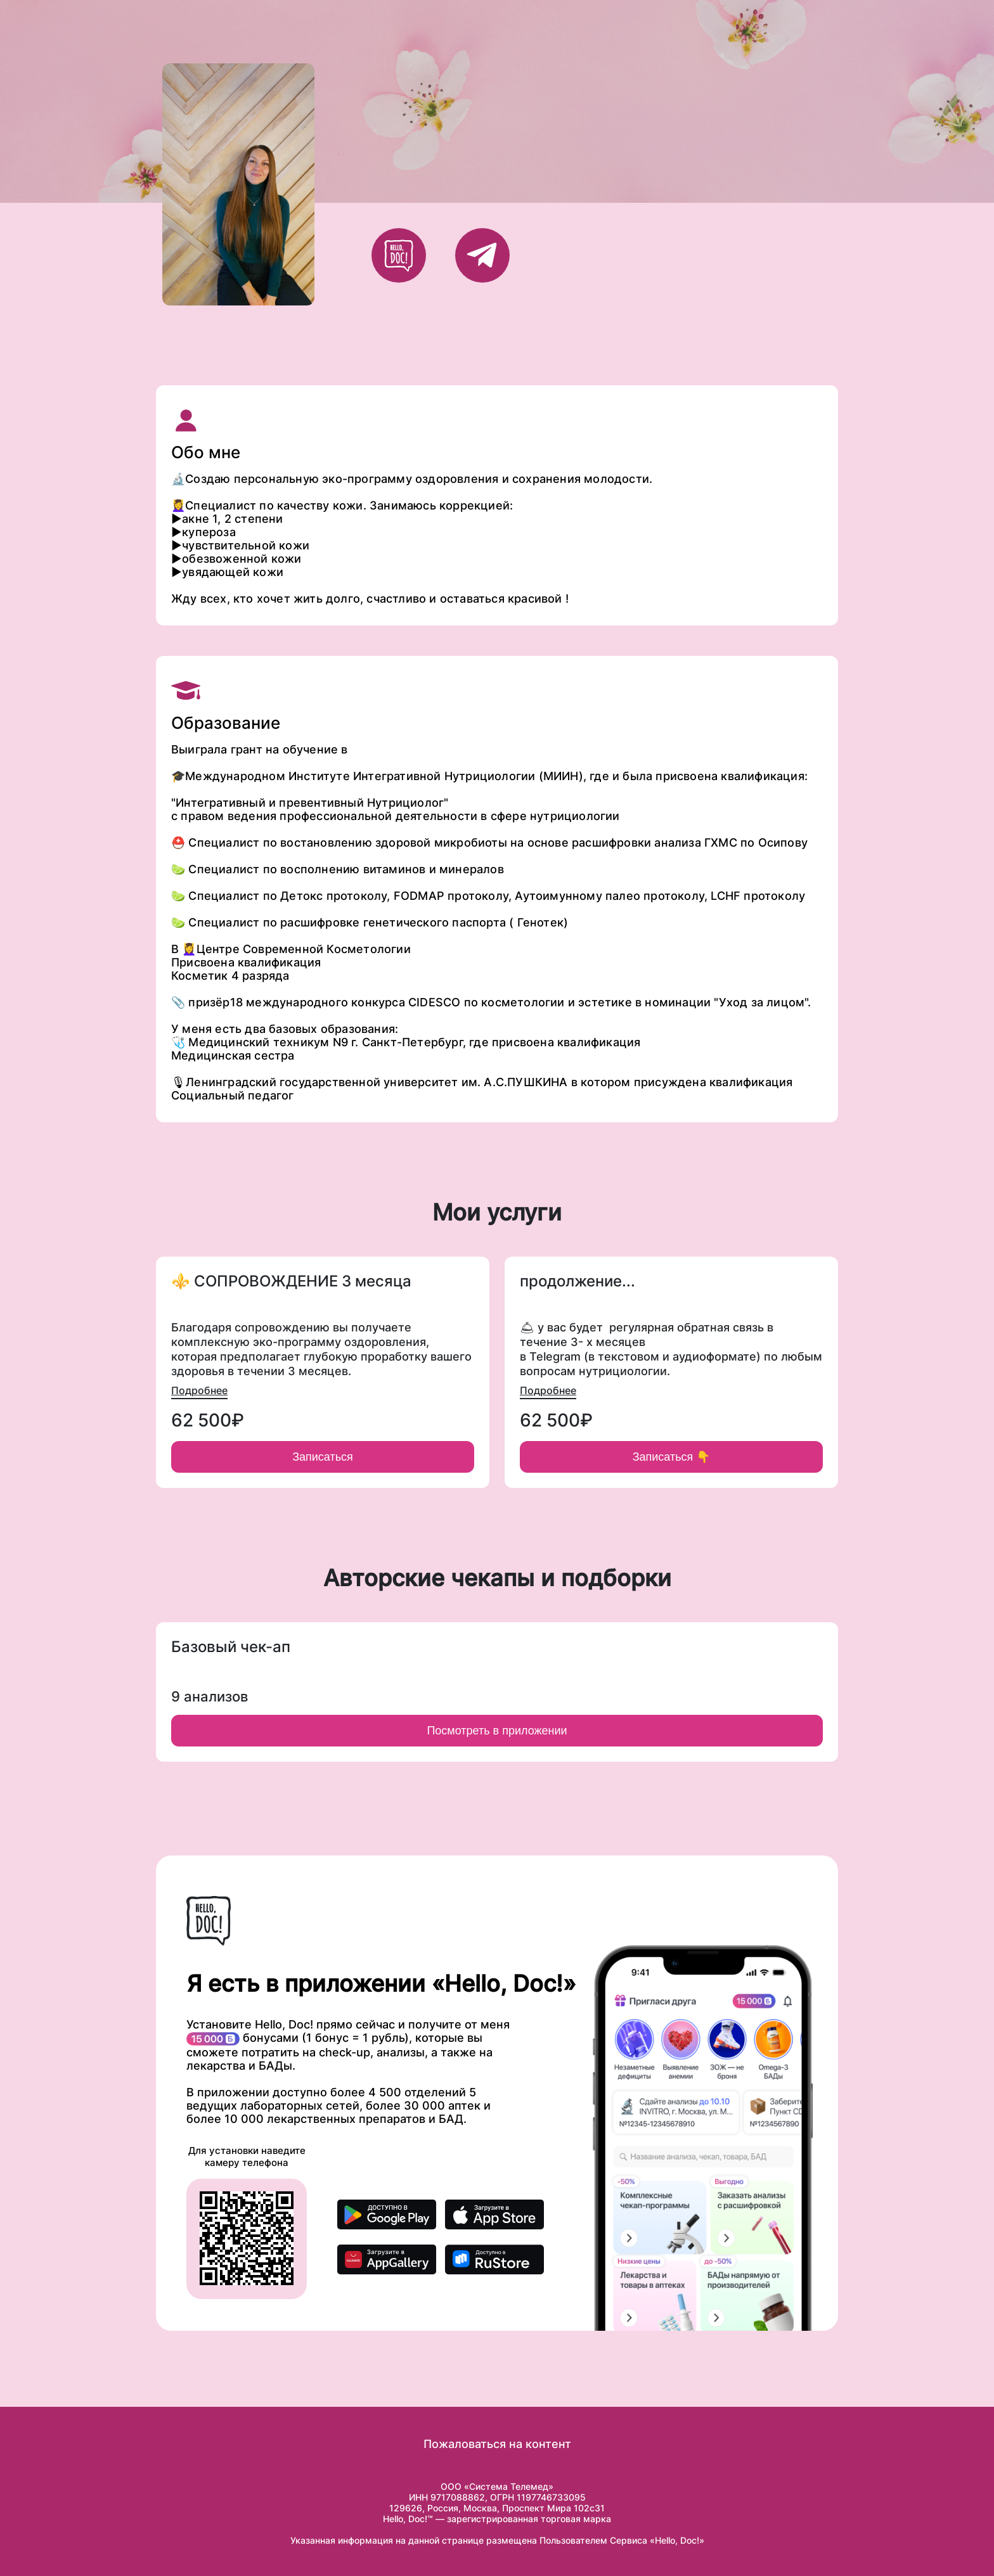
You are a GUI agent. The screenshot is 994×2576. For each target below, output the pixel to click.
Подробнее (199, 1390)
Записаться (322, 1457)
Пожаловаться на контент (497, 2444)
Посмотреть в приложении (497, 1730)
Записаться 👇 (672, 1457)
